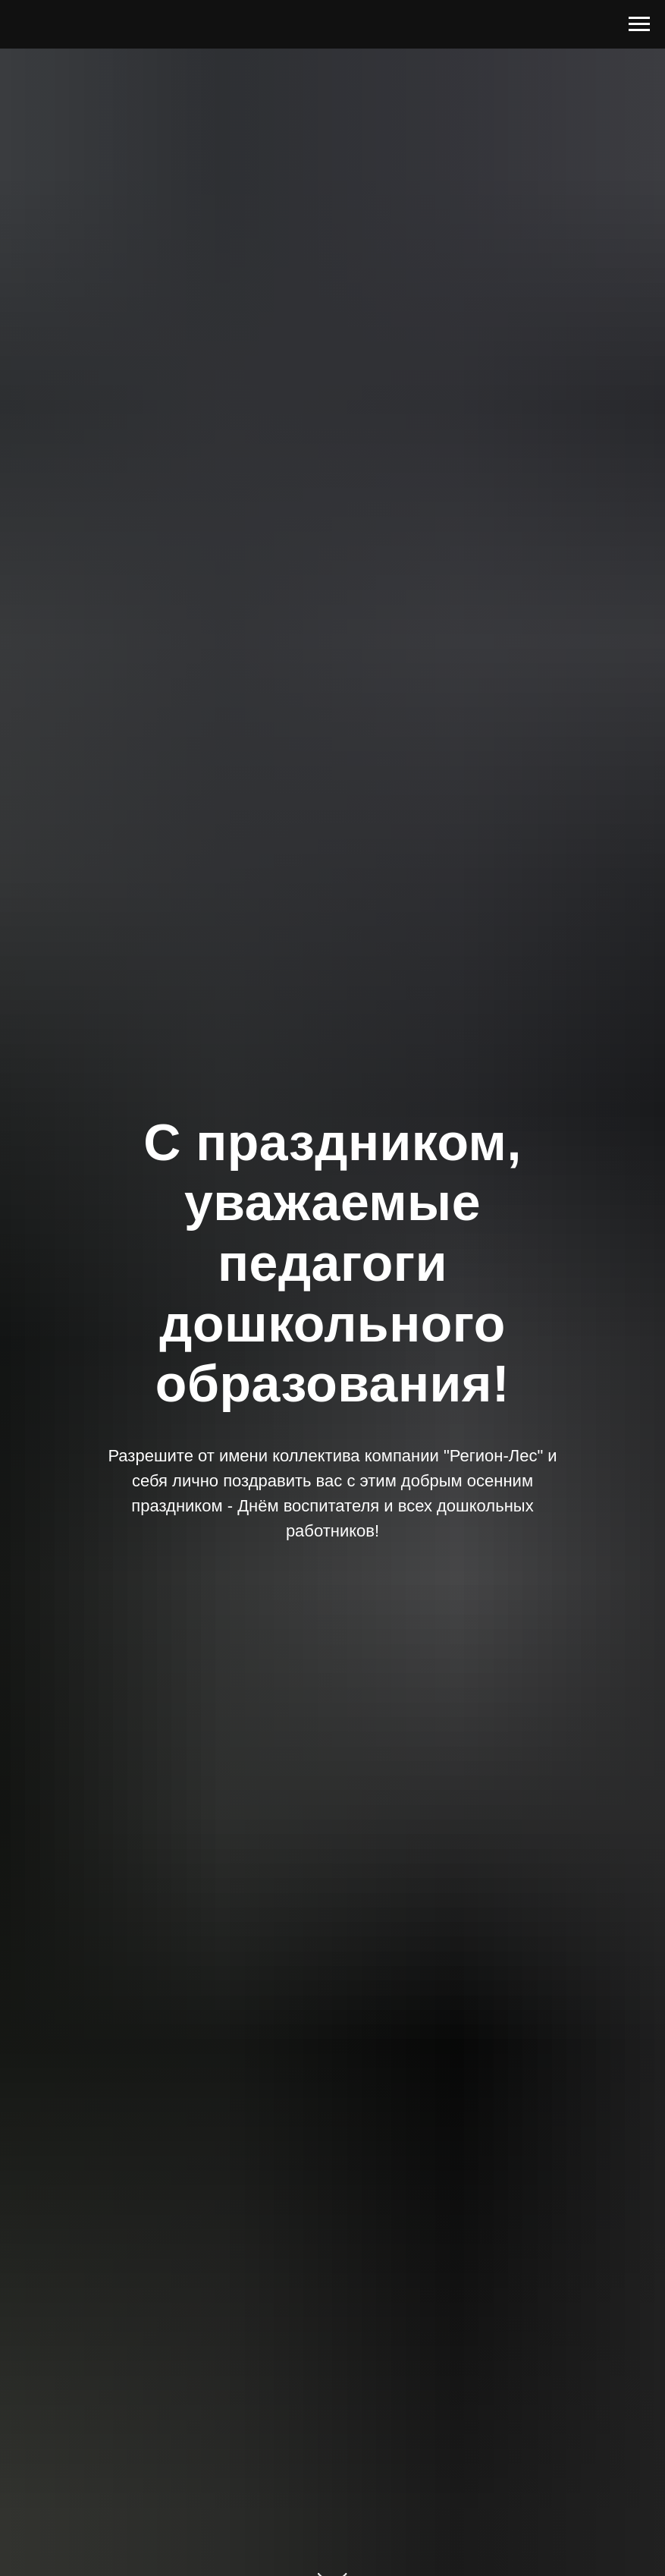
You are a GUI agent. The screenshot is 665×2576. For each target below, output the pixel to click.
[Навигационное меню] (639, 24)
